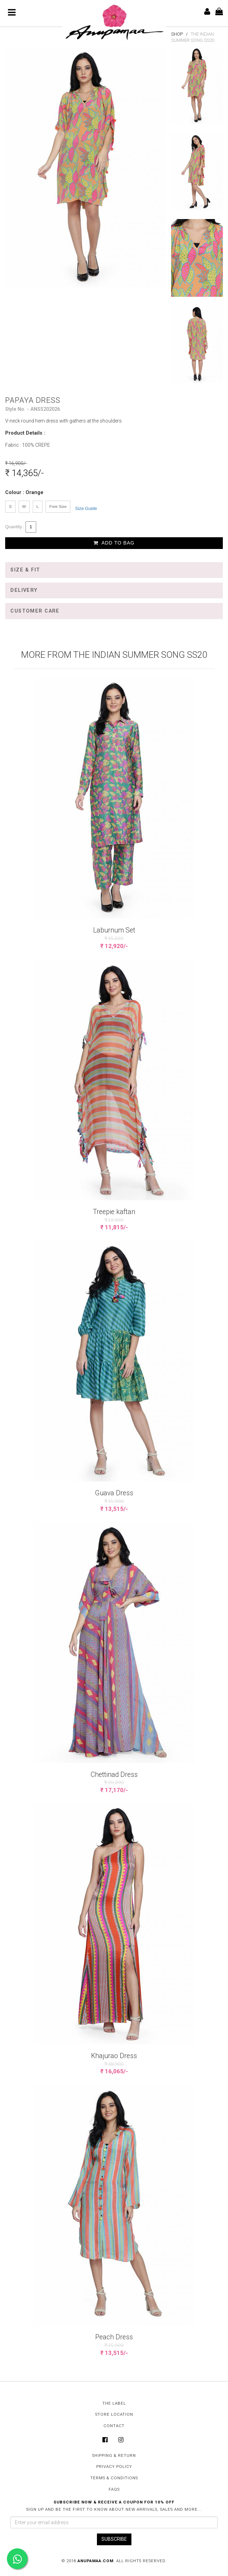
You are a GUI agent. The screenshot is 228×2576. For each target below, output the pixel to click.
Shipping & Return (114, 2455)
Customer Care (35, 611)
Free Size (58, 507)
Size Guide (86, 508)
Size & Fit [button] (25, 569)
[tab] (114, 570)
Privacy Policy (114, 2466)
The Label (114, 2403)
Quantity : (14, 526)
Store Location (114, 2414)
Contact (114, 2425)
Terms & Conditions (114, 2477)
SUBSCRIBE (114, 2539)
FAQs (114, 2489)
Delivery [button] (23, 590)
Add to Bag (114, 543)
